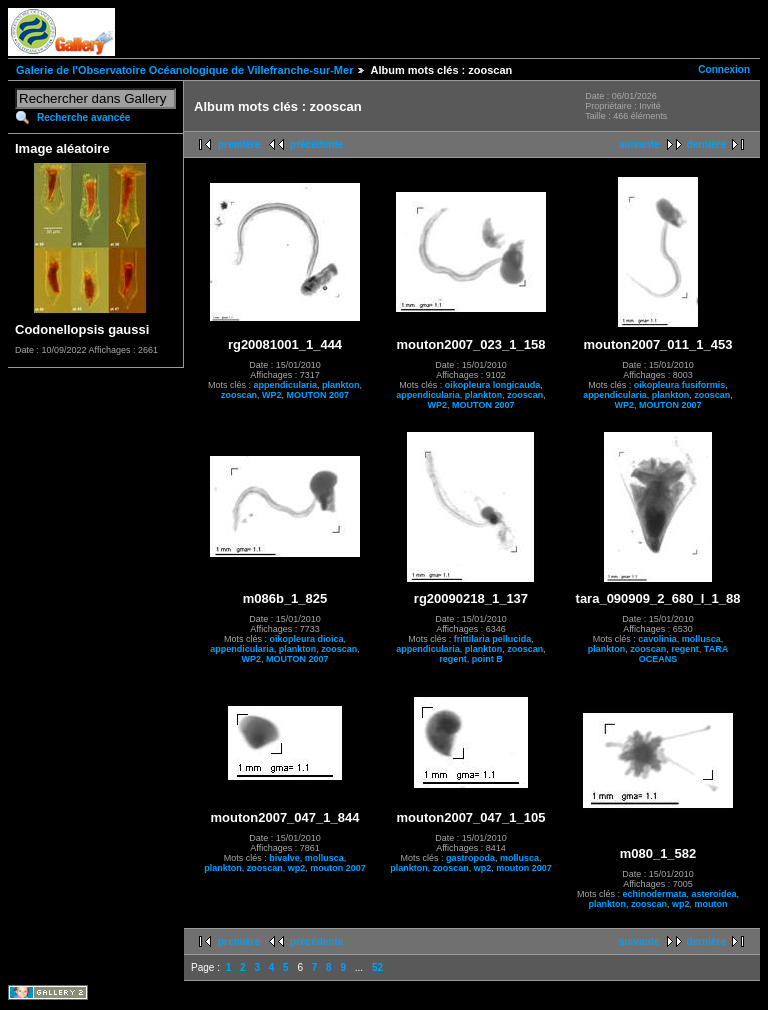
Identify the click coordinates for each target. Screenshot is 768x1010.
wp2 (297, 868)
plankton (341, 385)
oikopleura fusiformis (680, 385)
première (239, 144)
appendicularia (285, 385)
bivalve (284, 858)
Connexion (724, 69)
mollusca (701, 639)
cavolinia (657, 639)
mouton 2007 (338, 868)
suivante (639, 144)
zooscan (239, 395)
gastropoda (470, 858)
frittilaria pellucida (493, 639)
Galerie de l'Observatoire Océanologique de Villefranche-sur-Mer (184, 70)
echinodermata (654, 894)
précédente (316, 144)
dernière (706, 144)
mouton (711, 904)
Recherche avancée (83, 117)
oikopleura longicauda (493, 385)
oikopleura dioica (306, 639)
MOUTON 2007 (318, 395)
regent (453, 659)
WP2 (272, 395)
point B (487, 659)
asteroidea (713, 894)
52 (377, 967)
